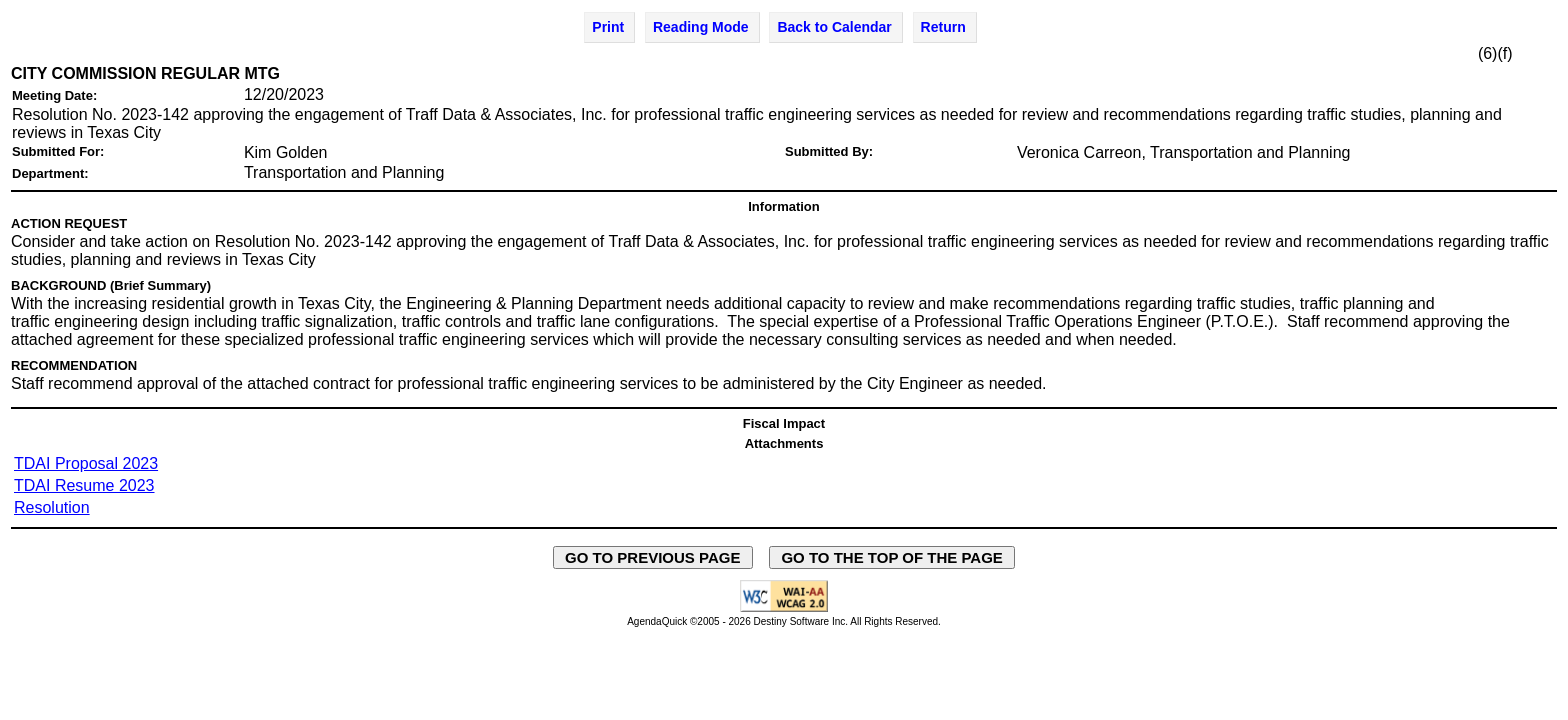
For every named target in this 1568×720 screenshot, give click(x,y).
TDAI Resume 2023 (84, 485)
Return (943, 27)
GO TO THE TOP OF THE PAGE (892, 557)
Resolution (52, 507)
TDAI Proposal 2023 (86, 463)
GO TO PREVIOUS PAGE (653, 557)
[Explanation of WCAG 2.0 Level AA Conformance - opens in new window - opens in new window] (784, 608)
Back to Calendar (834, 27)
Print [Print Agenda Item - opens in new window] (608, 27)
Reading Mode (701, 27)
